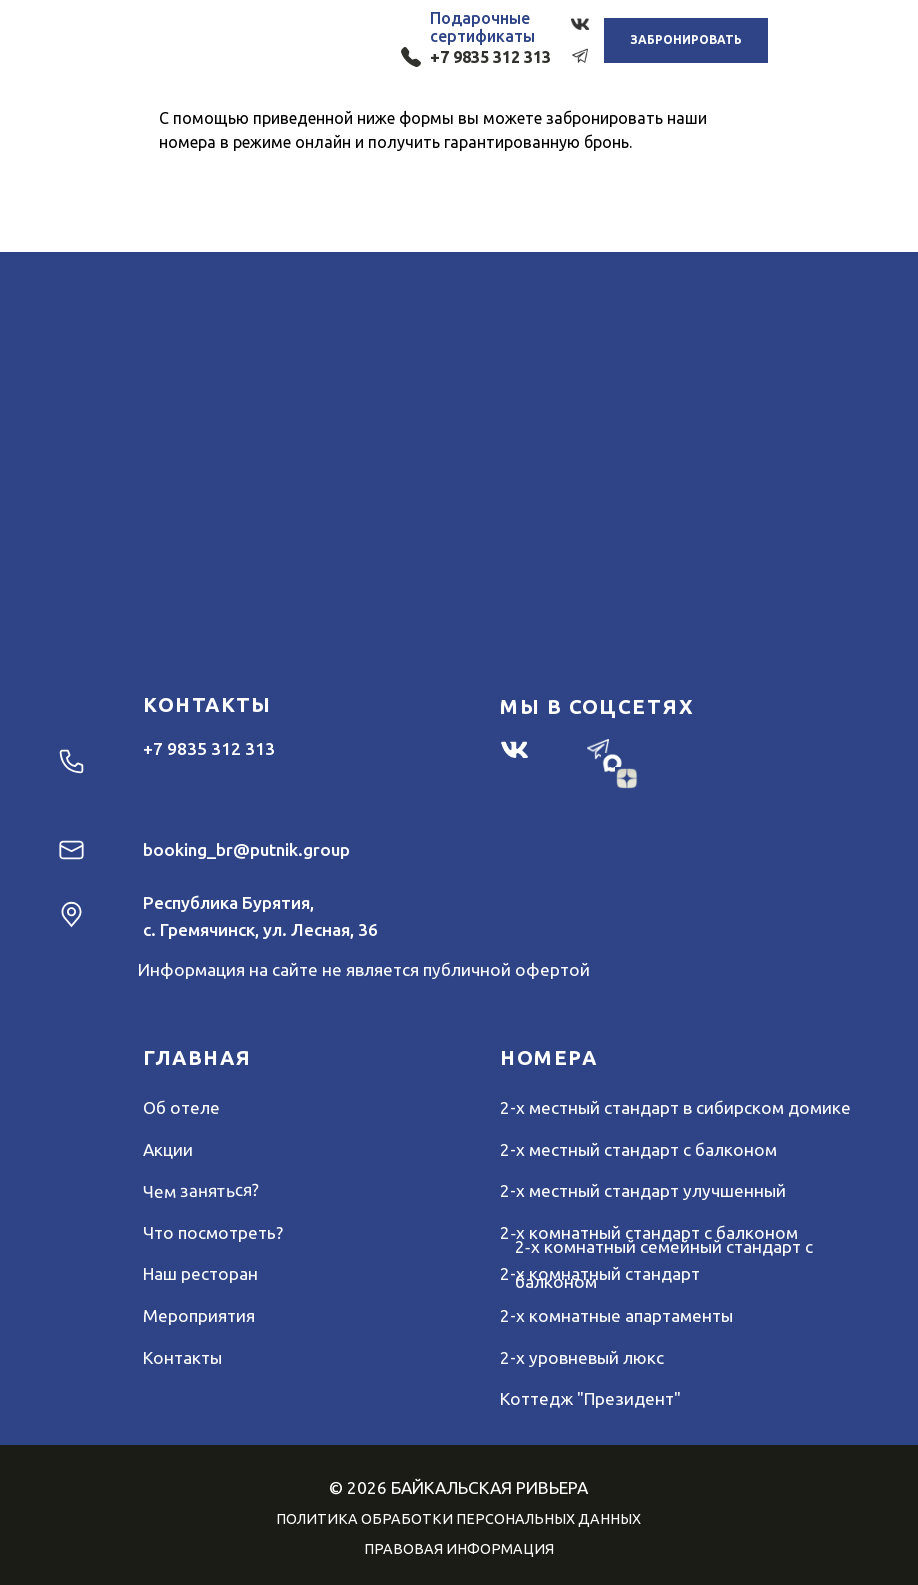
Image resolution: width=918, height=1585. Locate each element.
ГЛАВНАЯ (197, 1057)
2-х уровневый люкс (582, 1357)
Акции (168, 1149)
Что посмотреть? (213, 1232)
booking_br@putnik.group (246, 849)
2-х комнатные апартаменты (616, 1315)
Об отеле (181, 1107)
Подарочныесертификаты (482, 27)
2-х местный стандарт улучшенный (643, 1190)
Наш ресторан (200, 1273)
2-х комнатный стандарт (600, 1273)
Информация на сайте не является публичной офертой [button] (364, 969)
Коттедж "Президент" (590, 1398)
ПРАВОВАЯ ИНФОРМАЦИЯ (459, 1549)
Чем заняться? (201, 1190)
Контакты (182, 1357)
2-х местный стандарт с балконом (638, 1149)
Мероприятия (199, 1315)
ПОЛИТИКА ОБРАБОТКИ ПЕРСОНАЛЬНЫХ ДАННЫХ (458, 1519)
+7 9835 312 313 (490, 57)
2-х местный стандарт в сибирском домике (675, 1107)
